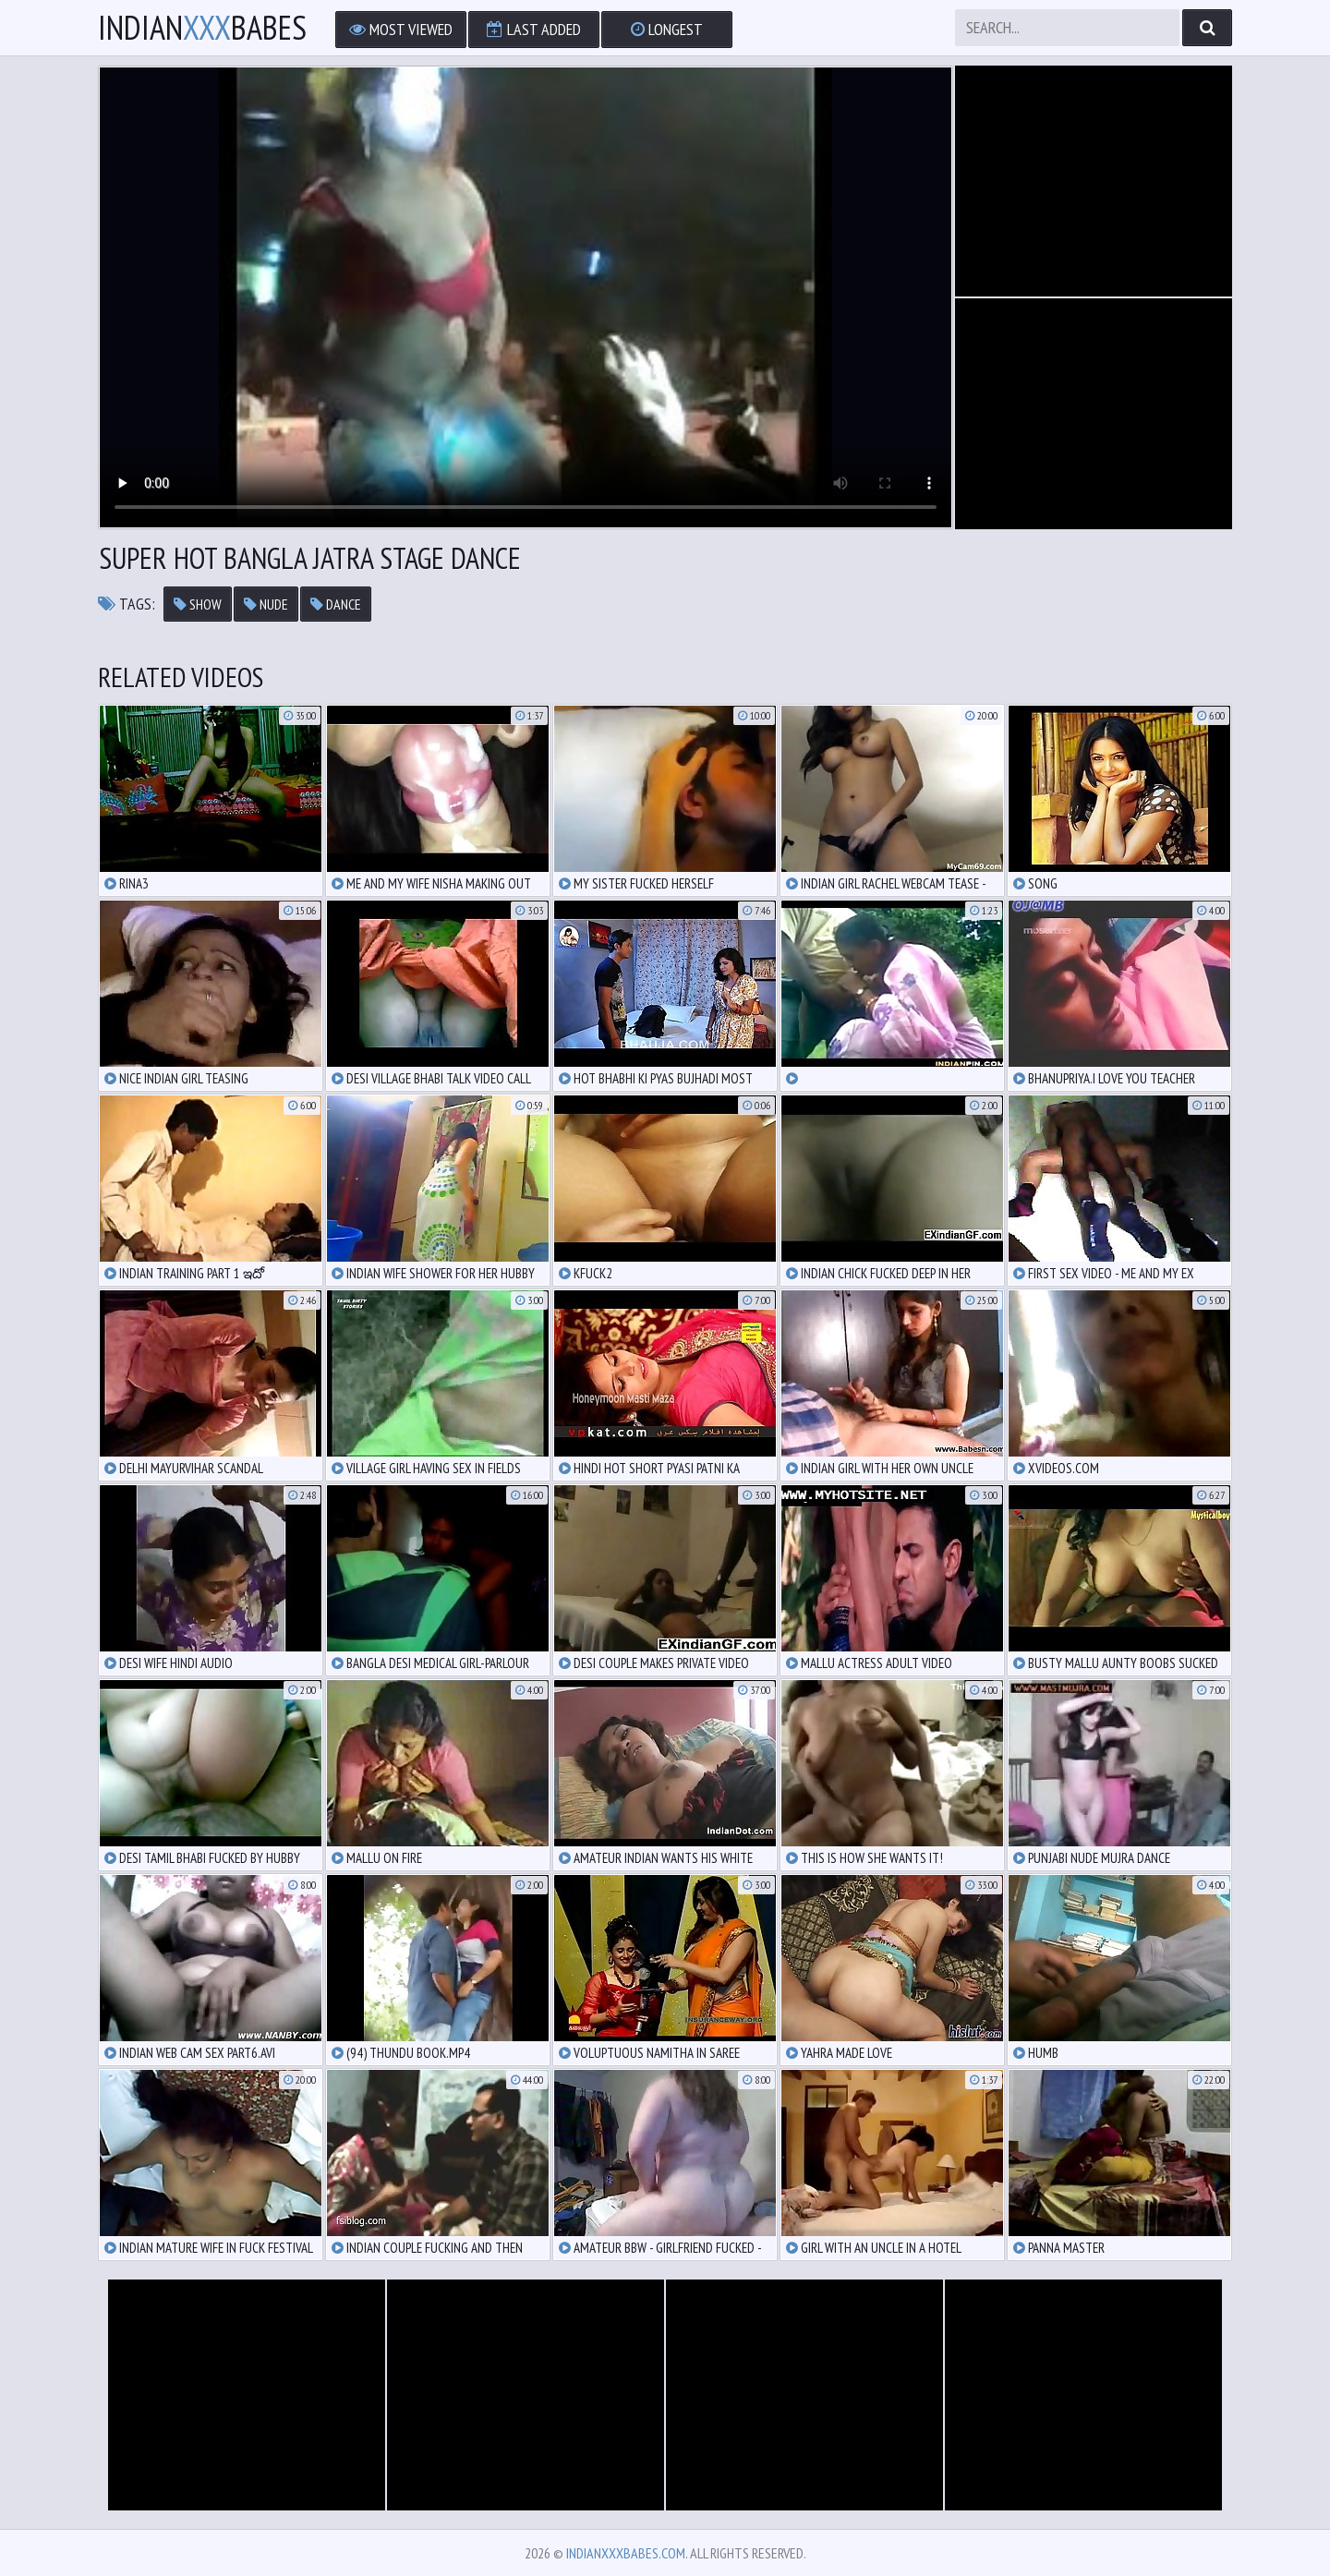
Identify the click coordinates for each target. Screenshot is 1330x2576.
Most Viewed (401, 29)
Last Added (534, 29)
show (198, 604)
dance (335, 604)
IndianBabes (202, 27)
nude (266, 604)
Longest (667, 29)
